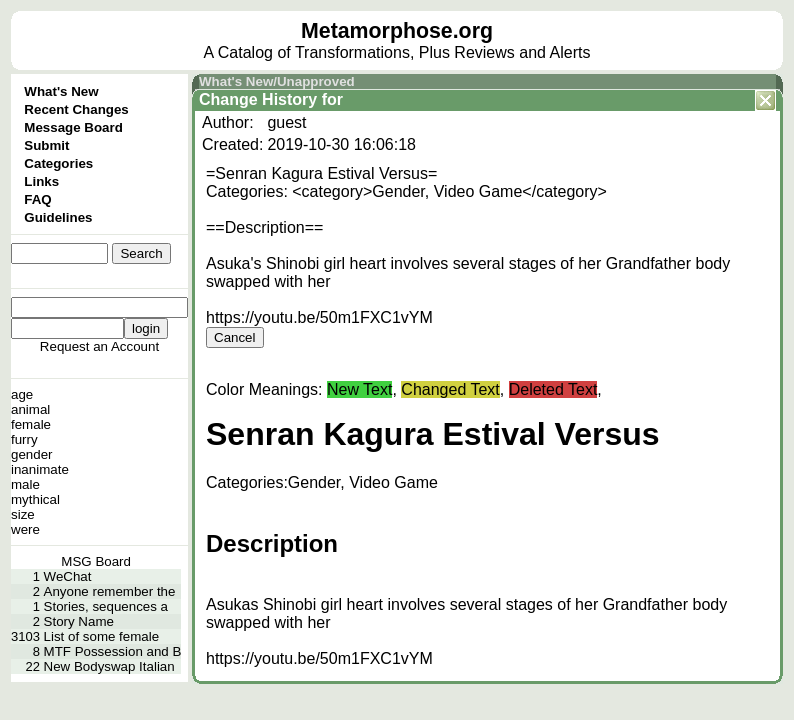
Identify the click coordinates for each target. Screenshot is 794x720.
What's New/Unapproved (277, 81)
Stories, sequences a (106, 606)
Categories (58, 163)
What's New (61, 91)
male (25, 484)
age (22, 394)
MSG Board (96, 561)
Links (41, 181)
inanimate (40, 469)
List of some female (102, 636)
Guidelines (58, 217)
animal (30, 409)
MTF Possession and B (113, 651)
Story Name (79, 621)
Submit (46, 145)
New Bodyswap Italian (109, 666)
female (31, 424)
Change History (258, 99)
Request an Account (99, 346)
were (25, 529)
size (23, 514)
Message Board (73, 127)
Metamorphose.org (397, 31)
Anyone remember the (110, 591)
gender (32, 454)
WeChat (68, 576)
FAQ (37, 199)
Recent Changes (76, 109)
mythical (35, 499)
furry (24, 439)
